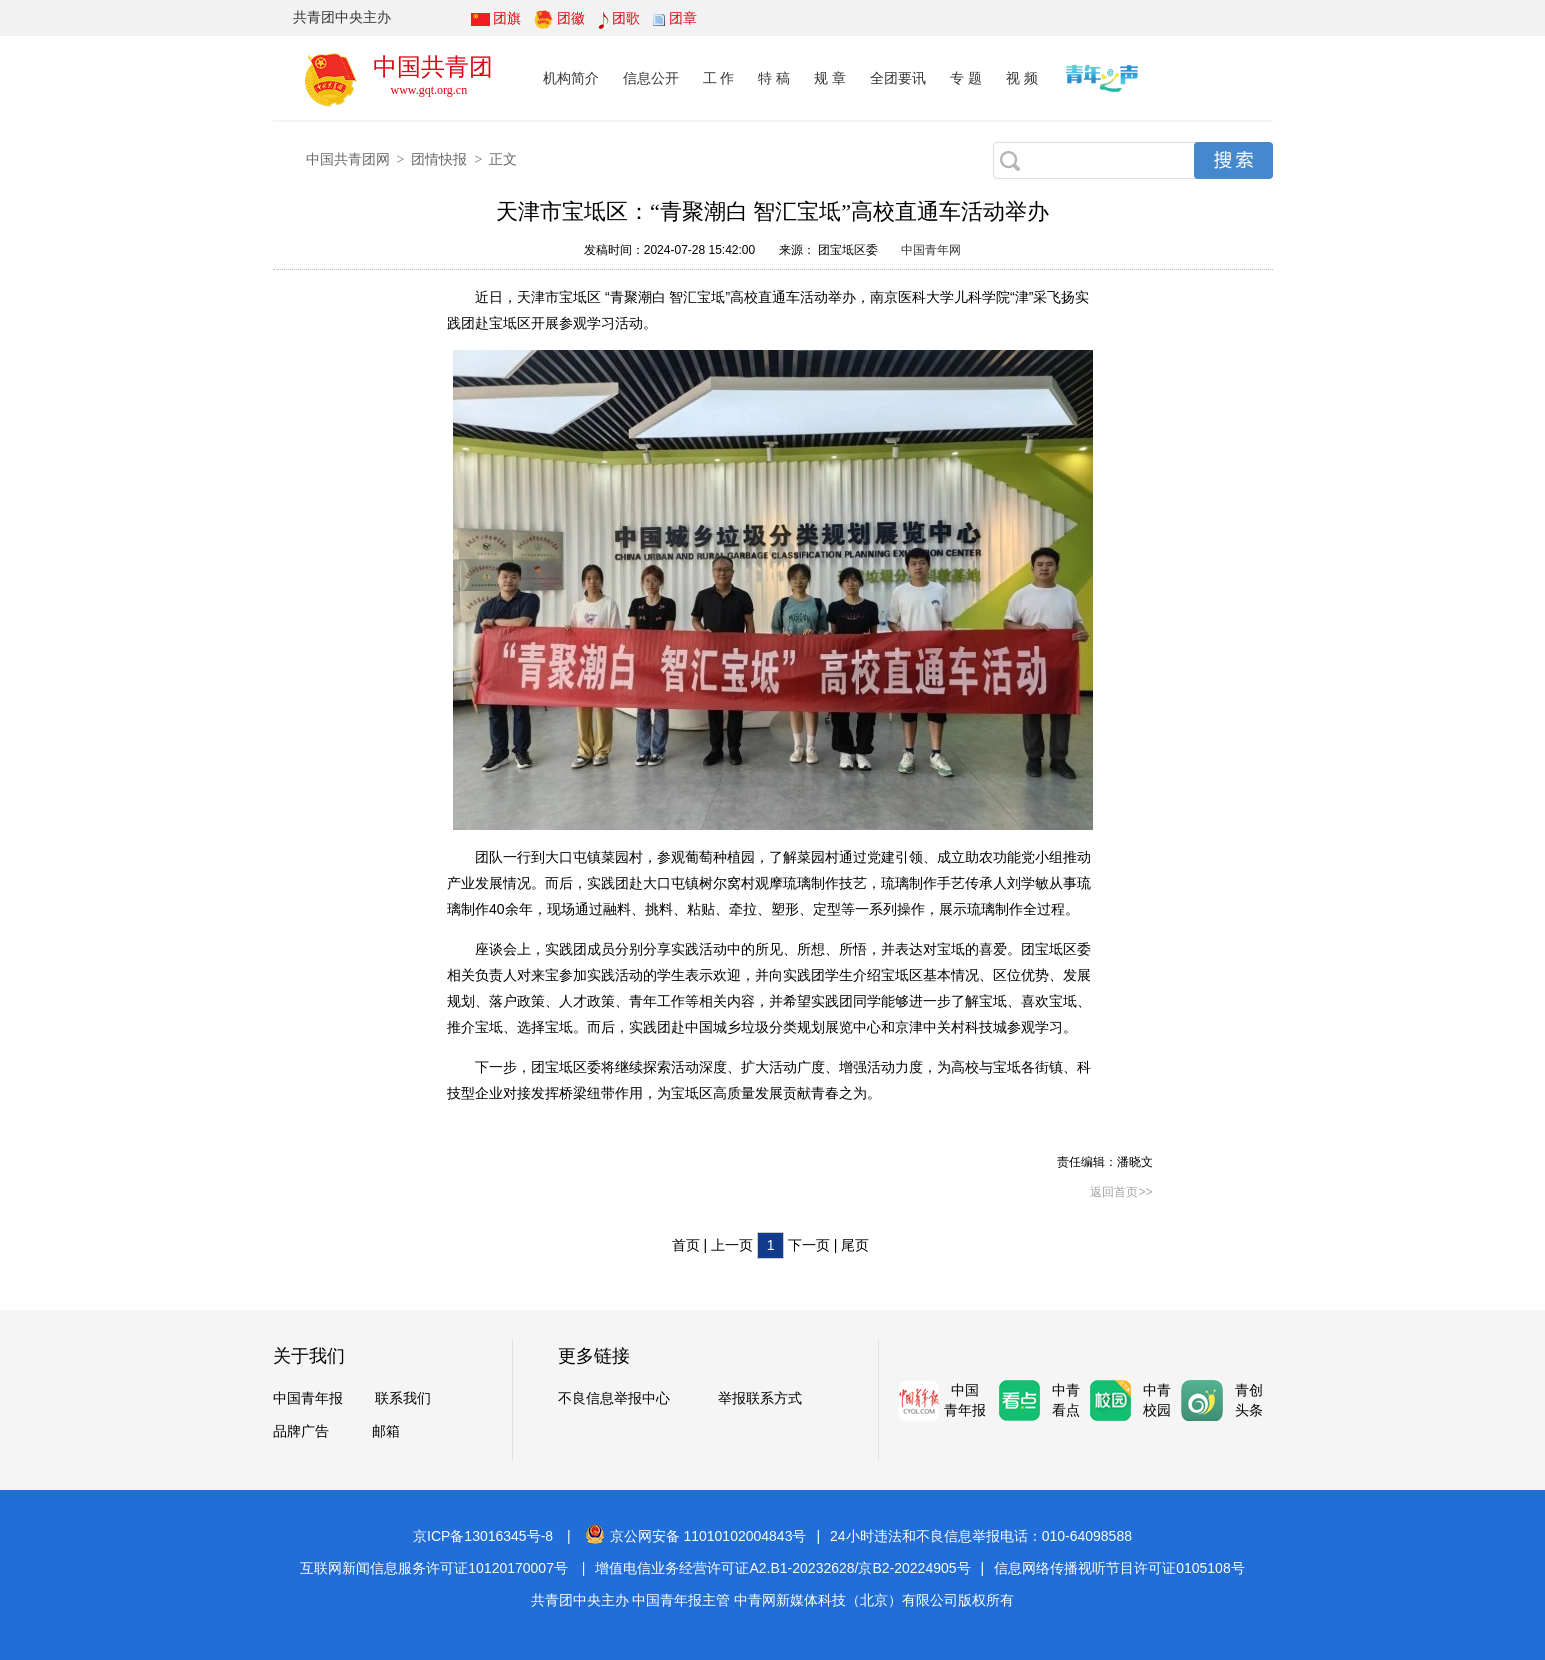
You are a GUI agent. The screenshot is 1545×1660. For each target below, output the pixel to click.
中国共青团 (433, 66)
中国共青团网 (348, 159)
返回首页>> (1121, 1192)
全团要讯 (898, 78)
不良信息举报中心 (614, 1398)
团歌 (626, 18)
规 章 (830, 78)
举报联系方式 (760, 1398)
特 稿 (774, 78)
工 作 (719, 78)
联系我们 (403, 1398)
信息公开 (651, 78)
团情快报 (439, 159)
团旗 (507, 18)
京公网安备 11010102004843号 (696, 1536)
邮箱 (386, 1431)
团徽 (571, 18)
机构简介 (571, 78)
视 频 (1022, 78)
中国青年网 (931, 250)
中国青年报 (308, 1398)
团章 (683, 18)
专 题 (966, 78)
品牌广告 (301, 1431)
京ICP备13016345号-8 (483, 1536)
